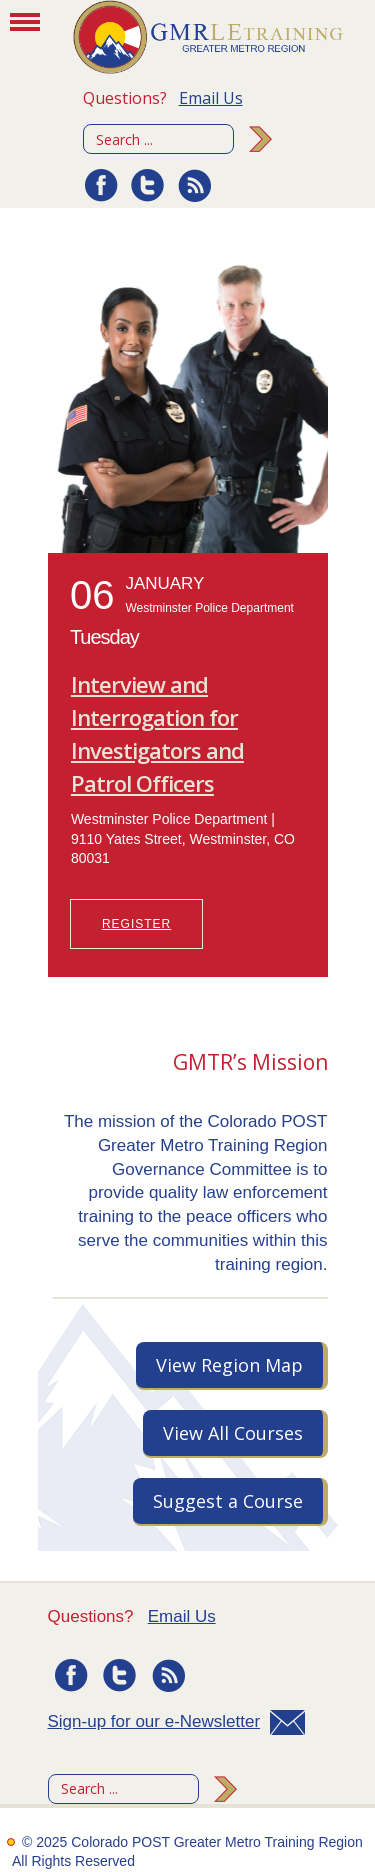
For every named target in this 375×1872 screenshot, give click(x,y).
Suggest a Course (228, 1501)
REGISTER (136, 924)
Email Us (211, 98)
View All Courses (233, 1433)
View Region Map (229, 1365)
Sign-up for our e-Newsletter (154, 1721)
